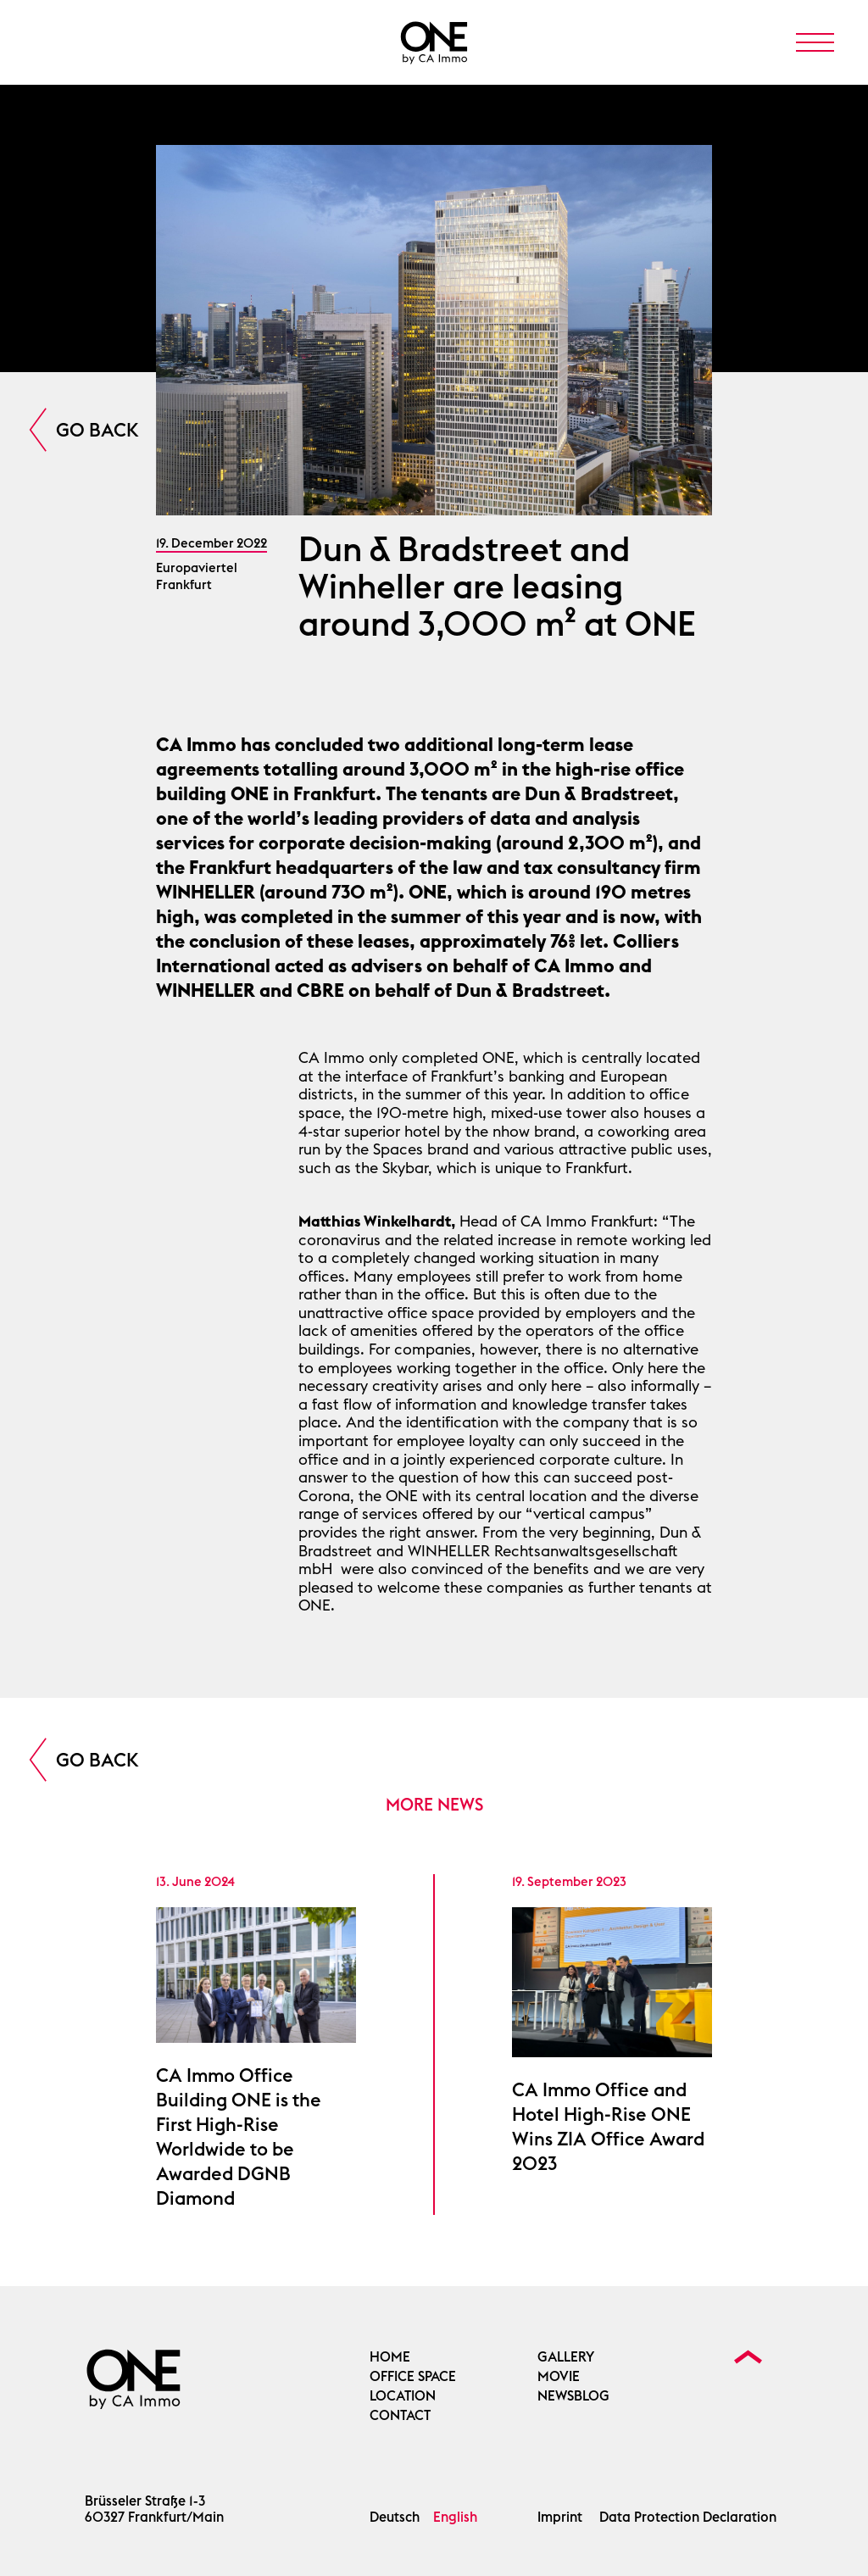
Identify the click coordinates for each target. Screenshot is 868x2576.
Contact (400, 2415)
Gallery (565, 2357)
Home (390, 2357)
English (455, 2517)
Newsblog (573, 2396)
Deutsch (395, 2517)
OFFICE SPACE (413, 2376)
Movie (558, 2376)
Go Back (97, 430)
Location (403, 2396)
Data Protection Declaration (687, 2517)
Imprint (559, 2517)
